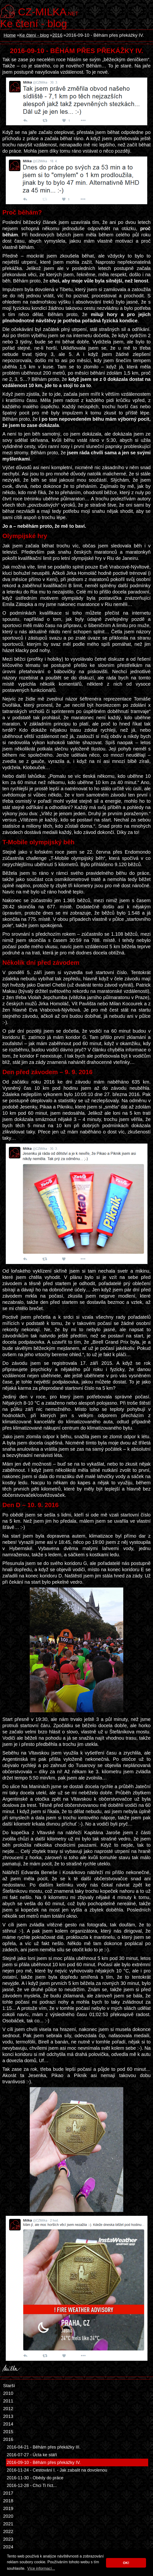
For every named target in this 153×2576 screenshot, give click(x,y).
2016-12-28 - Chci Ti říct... (32, 2485)
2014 (8, 2423)
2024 (8, 2546)
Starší (9, 2385)
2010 (8, 2393)
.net (48, 11)
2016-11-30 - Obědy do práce (35, 2477)
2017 (8, 2493)
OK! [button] (126, 2563)
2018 (8, 2500)
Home (10, 35)
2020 (8, 2516)
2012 (8, 2408)
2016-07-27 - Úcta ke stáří (32, 2454)
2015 (8, 2431)
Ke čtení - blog (33, 23)
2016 (57, 35)
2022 (8, 2531)
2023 (8, 2539)
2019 (8, 2508)
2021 (8, 2523)
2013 (8, 2416)
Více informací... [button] (41, 2568)
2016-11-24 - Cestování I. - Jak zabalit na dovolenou (57, 2470)
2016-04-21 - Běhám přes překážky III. (44, 2447)
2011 (8, 2400)
